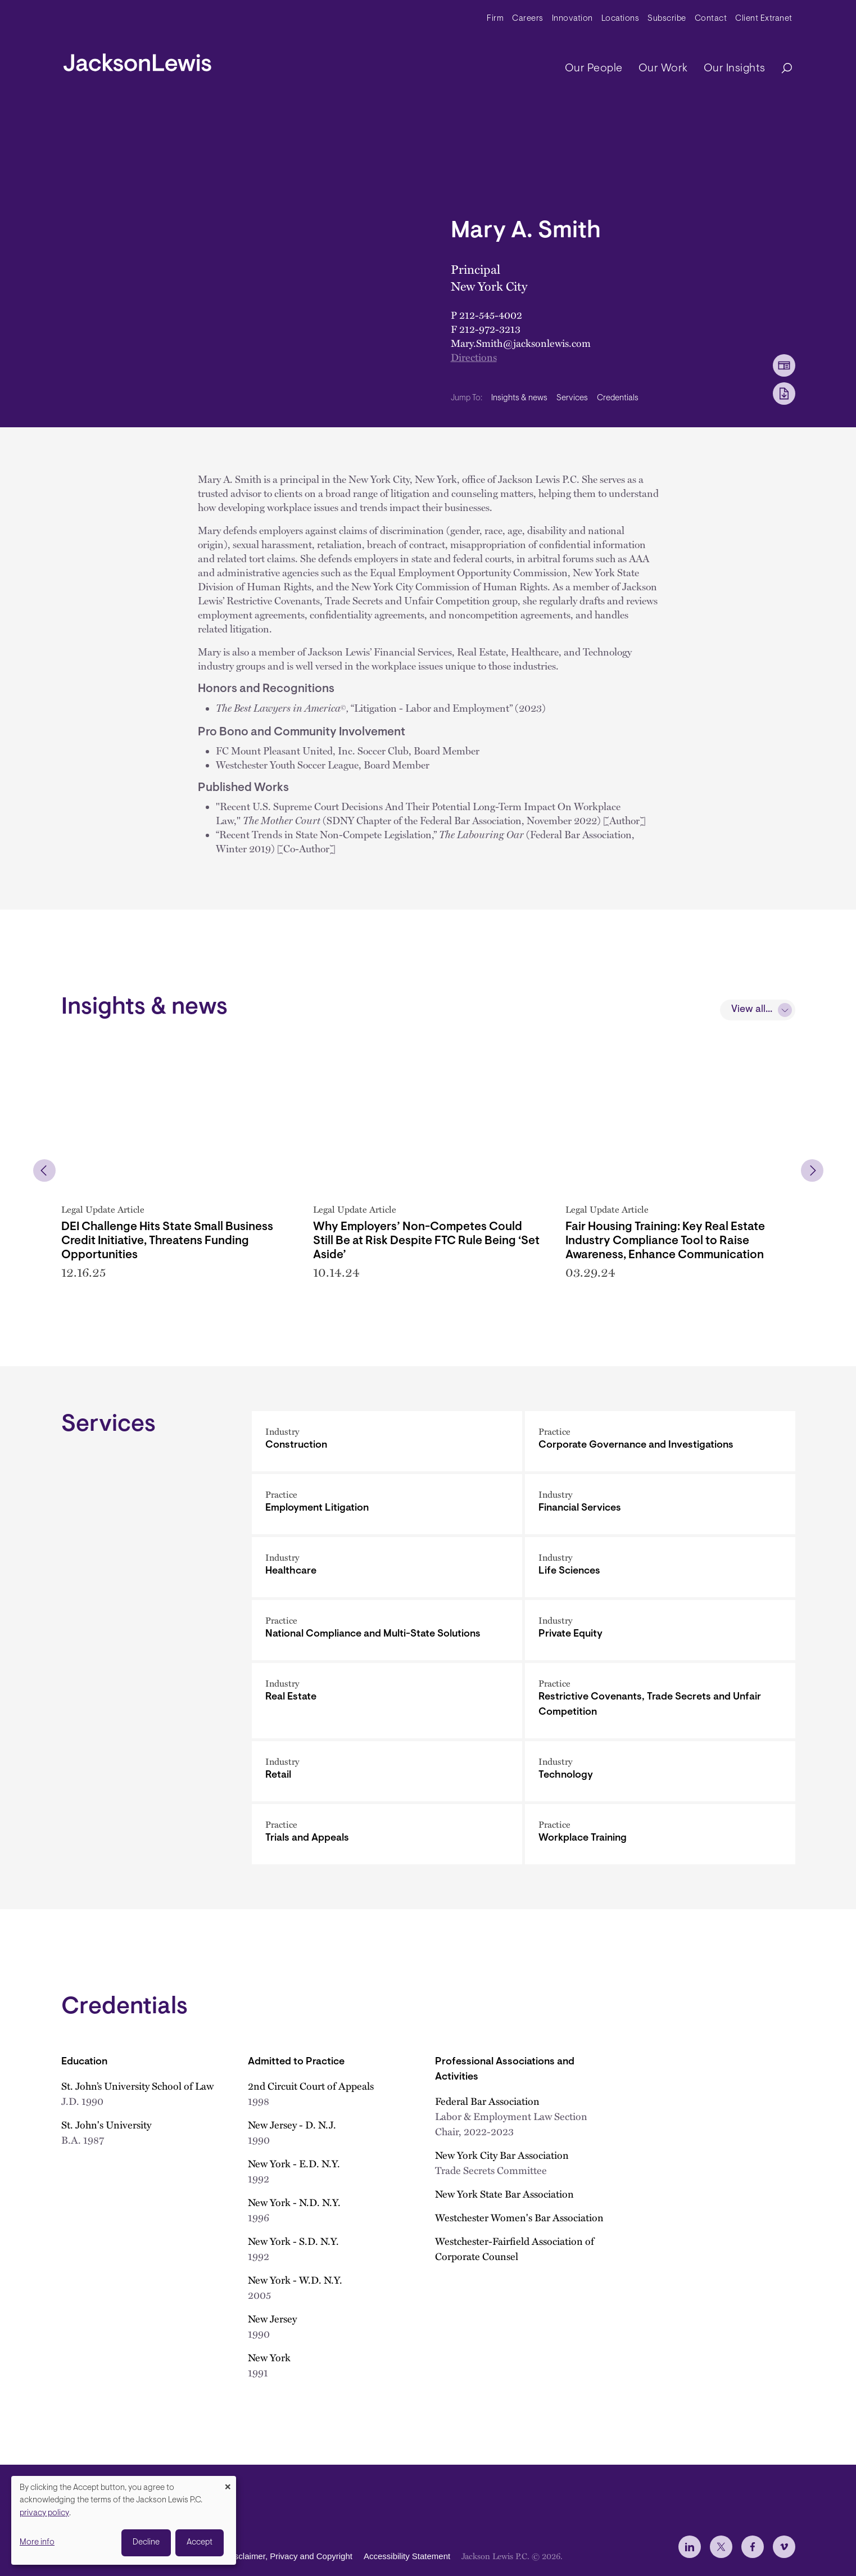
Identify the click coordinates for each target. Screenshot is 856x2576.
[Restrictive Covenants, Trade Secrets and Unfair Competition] (660, 1700)
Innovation (572, 19)
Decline (146, 2542)
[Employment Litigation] (387, 1504)
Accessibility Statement (407, 2556)
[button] (44, 1170)
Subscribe (666, 19)
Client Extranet (763, 19)
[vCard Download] (784, 365)
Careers (528, 19)
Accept (199, 2542)
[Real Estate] (387, 1700)
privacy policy (44, 2513)
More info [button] (37, 2542)
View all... (751, 1010)
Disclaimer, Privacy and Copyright (289, 2556)
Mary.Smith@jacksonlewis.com (521, 343)
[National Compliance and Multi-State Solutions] (387, 1630)
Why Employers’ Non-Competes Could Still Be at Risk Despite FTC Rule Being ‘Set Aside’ (426, 1241)
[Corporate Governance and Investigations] (660, 1441)
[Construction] (387, 1441)
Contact (711, 19)
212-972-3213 (489, 329)
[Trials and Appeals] (387, 1834)
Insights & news (519, 398)
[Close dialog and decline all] (227, 2483)
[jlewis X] (721, 2547)
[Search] (781, 68)
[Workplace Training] (660, 1834)
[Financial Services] (660, 1504)
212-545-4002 (490, 315)
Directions (474, 357)
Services (572, 398)
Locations (620, 19)
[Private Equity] (660, 1630)
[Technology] (660, 1771)
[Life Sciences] (660, 1567)
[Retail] (387, 1771)
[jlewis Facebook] (752, 2547)
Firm (495, 19)
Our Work (663, 68)
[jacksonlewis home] (137, 60)
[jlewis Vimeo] (784, 2547)
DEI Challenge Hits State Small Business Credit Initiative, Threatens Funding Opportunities (167, 1241)
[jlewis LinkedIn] (689, 2547)
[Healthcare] (387, 1567)
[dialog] (123, 2520)
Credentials (617, 398)
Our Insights (735, 68)
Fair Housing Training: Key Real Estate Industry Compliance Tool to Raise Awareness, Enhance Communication (665, 1241)
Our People (594, 68)
